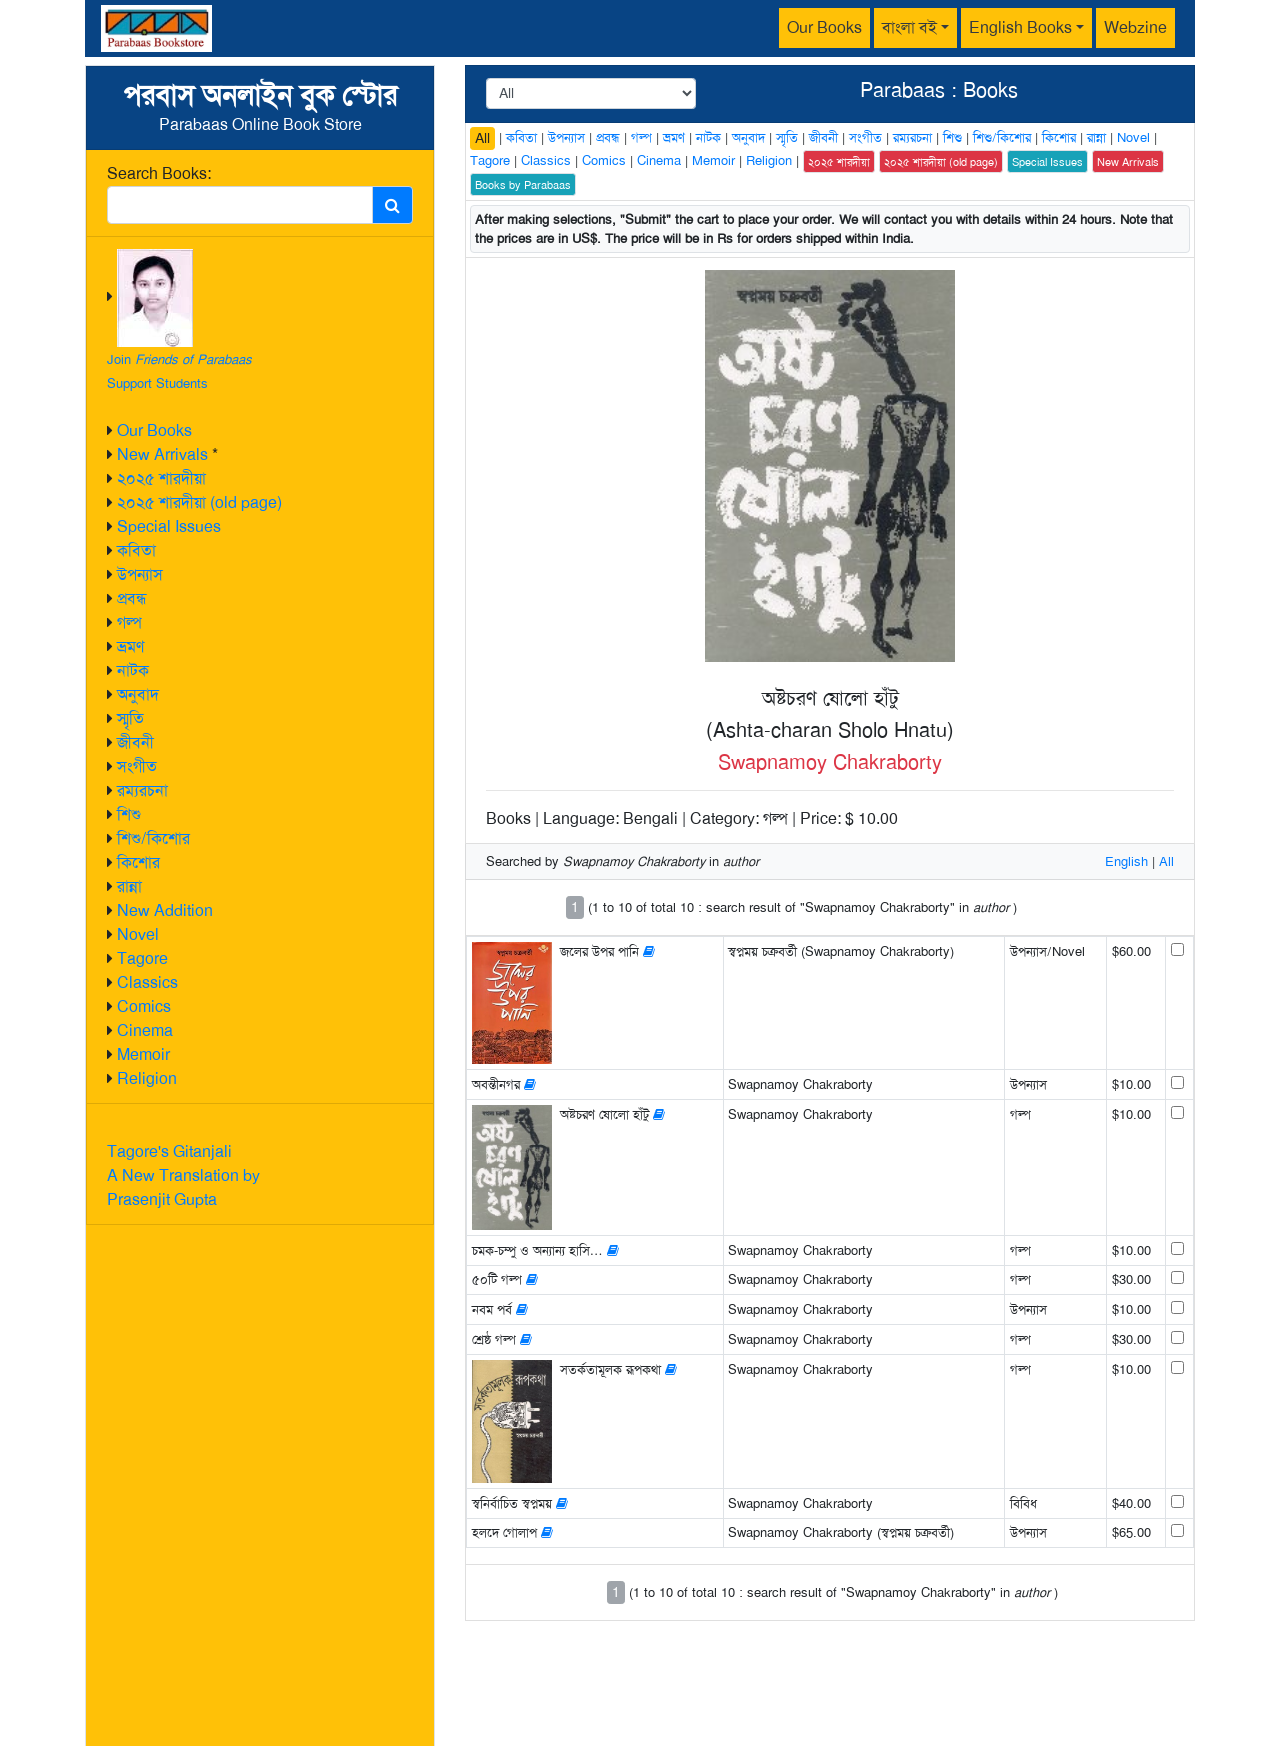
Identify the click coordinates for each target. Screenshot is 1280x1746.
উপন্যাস (140, 574)
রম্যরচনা (142, 790)
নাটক (133, 670)
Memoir (143, 1054)
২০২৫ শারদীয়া (161, 478)
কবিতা (136, 550)
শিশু (129, 814)
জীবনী (135, 742)
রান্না (129, 886)
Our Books (824, 27)
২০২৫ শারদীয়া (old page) (199, 502)
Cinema (145, 1030)
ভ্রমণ (130, 646)
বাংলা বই (909, 27)
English (1126, 861)
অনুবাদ (138, 694)
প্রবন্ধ (132, 598)
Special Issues (169, 526)
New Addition (165, 910)
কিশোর (138, 862)
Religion (147, 1078)
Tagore (142, 958)
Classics (147, 982)
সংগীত (137, 766)
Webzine (1135, 27)
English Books (1020, 27)
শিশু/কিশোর (153, 838)
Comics (144, 1006)
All (482, 138)
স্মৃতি (130, 718)
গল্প (129, 622)
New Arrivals (162, 454)
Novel (138, 934)
